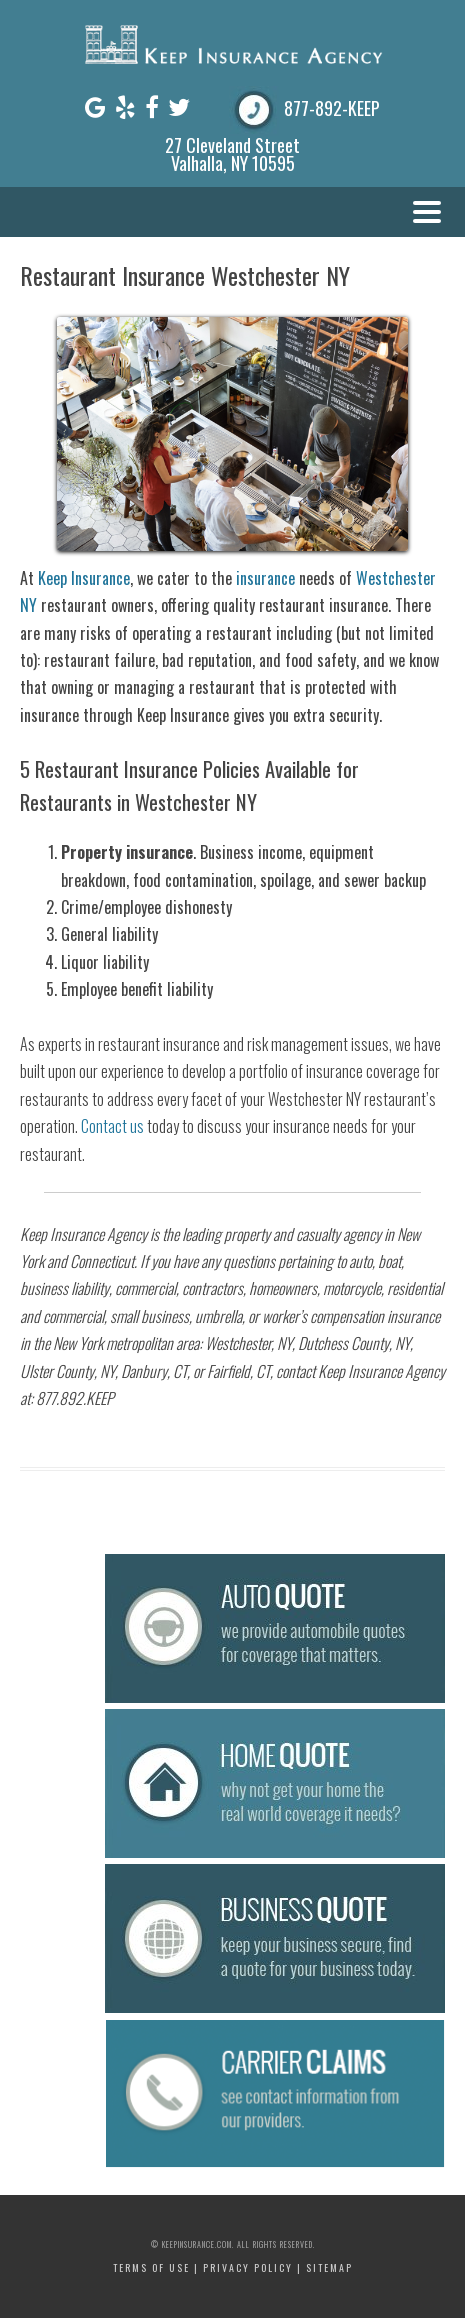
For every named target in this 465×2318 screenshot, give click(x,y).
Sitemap (329, 2267)
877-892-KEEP (332, 108)
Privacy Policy (248, 2267)
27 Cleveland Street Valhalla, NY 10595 (232, 154)
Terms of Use (151, 2267)
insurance (265, 578)
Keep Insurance (84, 578)
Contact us (112, 1126)
